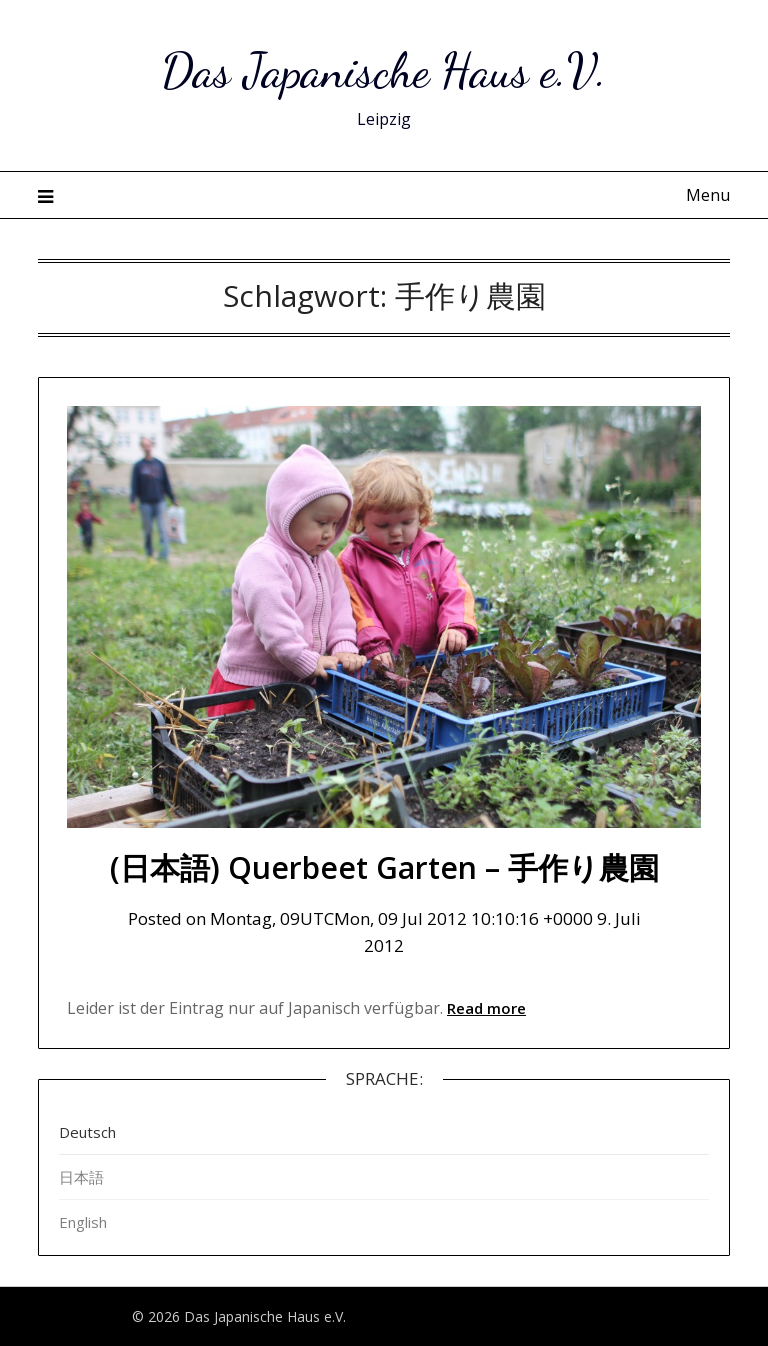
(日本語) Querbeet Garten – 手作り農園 (384, 867)
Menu (708, 195)
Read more (486, 1008)
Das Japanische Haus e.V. (384, 70)
